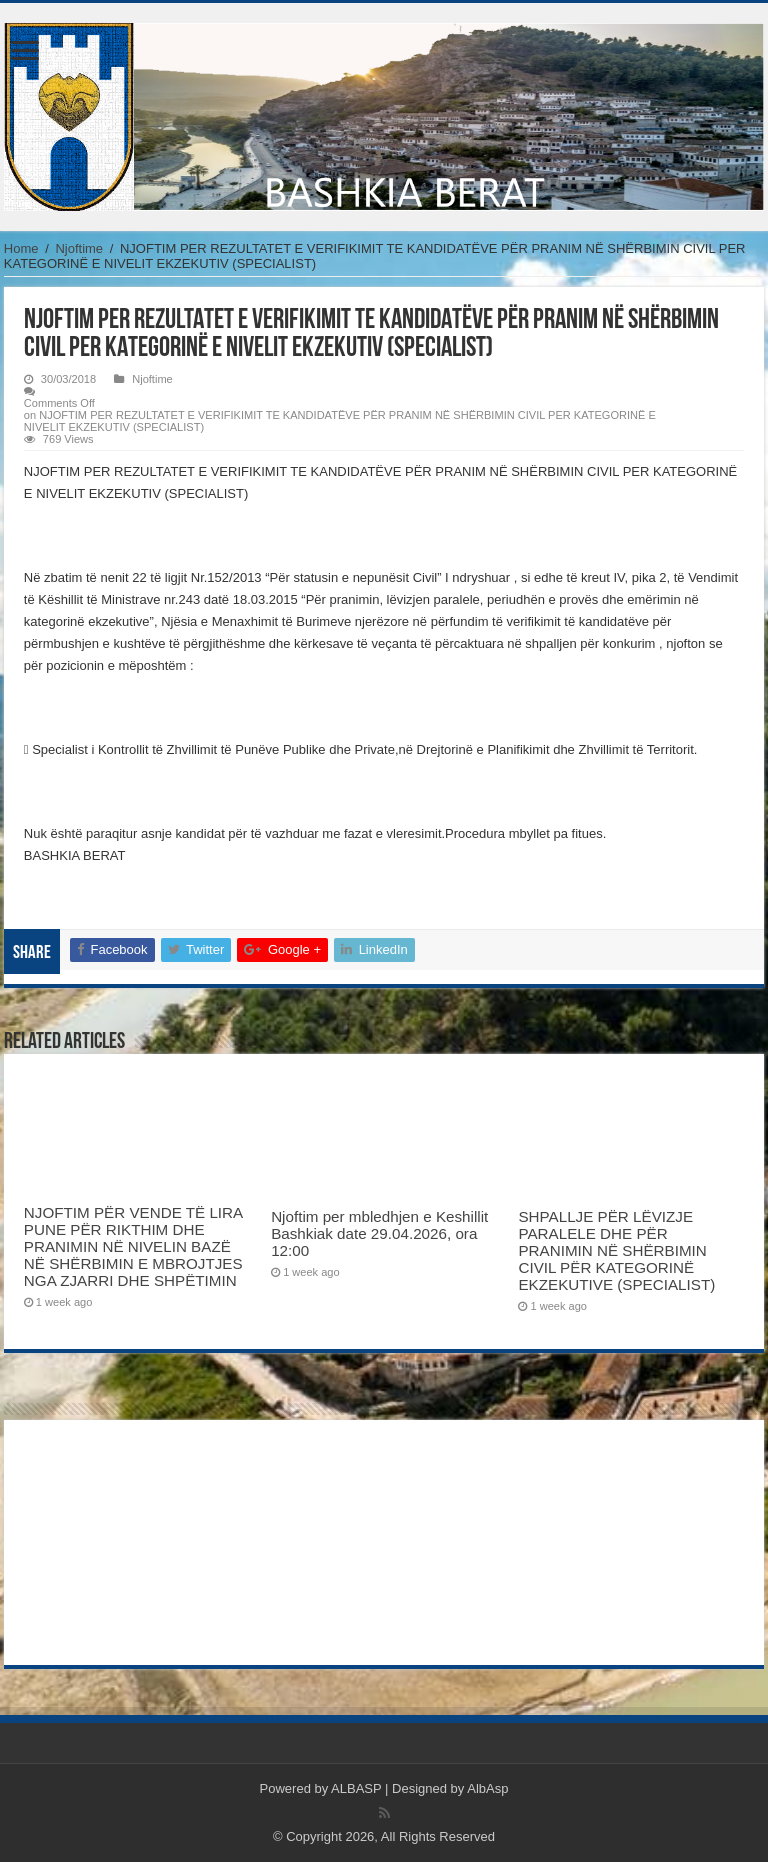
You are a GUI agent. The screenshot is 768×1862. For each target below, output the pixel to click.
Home (21, 248)
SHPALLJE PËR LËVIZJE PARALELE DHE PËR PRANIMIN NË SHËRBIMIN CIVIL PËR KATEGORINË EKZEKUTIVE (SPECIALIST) (616, 1250)
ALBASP (356, 1788)
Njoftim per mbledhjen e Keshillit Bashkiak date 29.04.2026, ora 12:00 (379, 1233)
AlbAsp (487, 1788)
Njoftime (79, 248)
